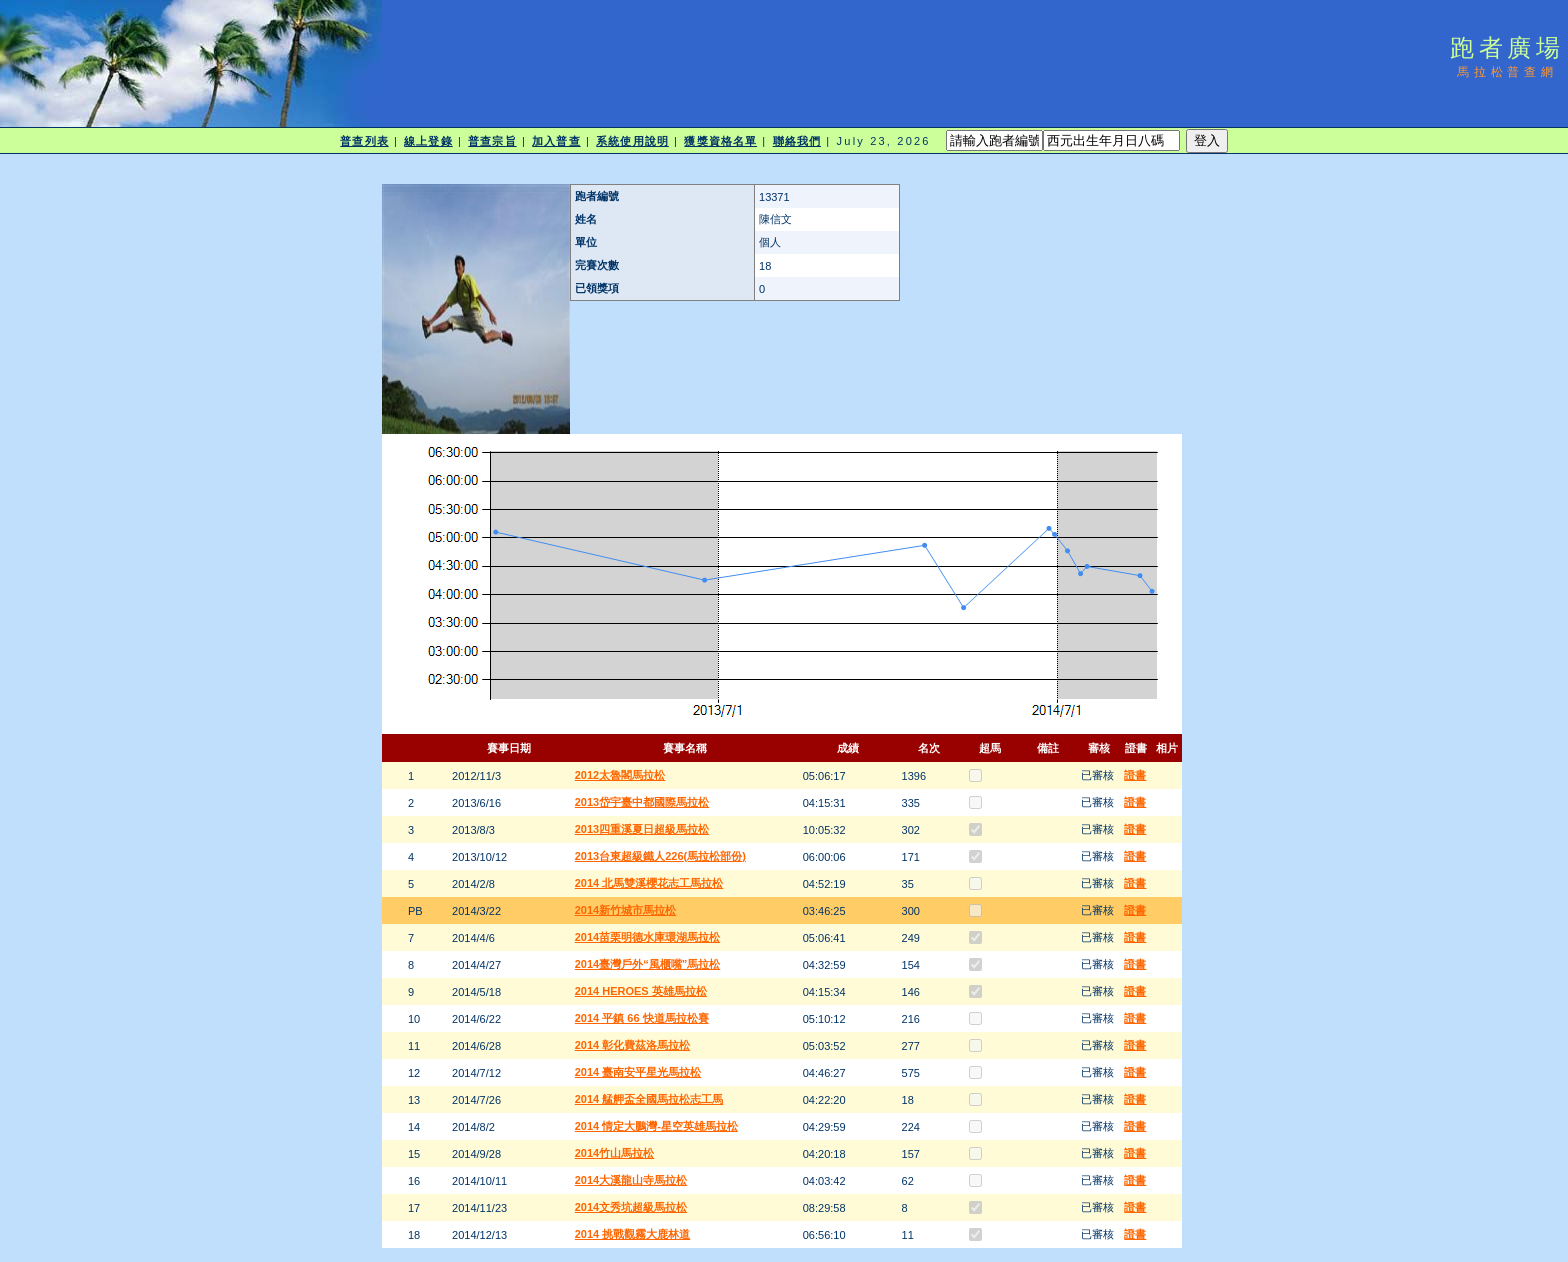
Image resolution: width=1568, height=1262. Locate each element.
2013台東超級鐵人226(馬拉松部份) (660, 856)
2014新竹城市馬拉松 (625, 910)
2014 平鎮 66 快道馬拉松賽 (642, 1018)
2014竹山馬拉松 (614, 1153)
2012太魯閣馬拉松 (620, 775)
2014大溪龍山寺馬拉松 (631, 1180)
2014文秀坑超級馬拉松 (631, 1207)
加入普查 (556, 141)
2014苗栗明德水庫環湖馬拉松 (647, 937)
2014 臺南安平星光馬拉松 (638, 1072)
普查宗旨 (492, 141)
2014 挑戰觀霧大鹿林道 (633, 1234)
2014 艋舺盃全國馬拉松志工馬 (649, 1099)
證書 (1135, 775)
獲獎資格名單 (720, 141)
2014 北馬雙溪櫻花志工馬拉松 (649, 883)
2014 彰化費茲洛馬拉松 (633, 1045)
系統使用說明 (632, 141)
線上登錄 (428, 141)
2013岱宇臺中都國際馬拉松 (642, 802)
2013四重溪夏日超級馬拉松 (642, 829)
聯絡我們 (797, 141)
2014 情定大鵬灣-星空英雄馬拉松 (656, 1126)
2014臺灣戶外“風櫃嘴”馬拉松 (647, 964)
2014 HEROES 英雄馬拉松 (641, 991)
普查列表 (364, 141)
